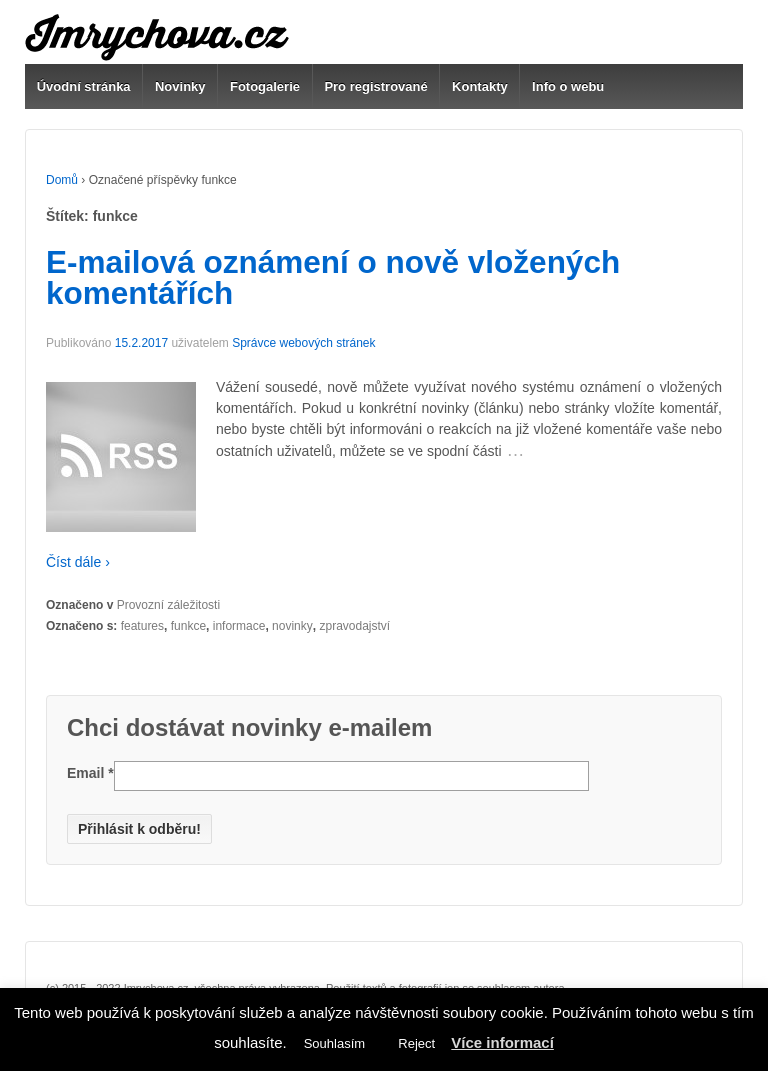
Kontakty (480, 86)
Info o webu (568, 86)
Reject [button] (416, 1043)
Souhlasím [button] (334, 1043)
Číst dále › (78, 562)
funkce (188, 626)
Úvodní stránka (84, 86)
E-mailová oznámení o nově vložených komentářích (333, 278)
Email (90, 773)
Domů (62, 180)
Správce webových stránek (303, 343)
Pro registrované (375, 86)
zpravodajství (354, 626)
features (142, 626)
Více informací (502, 1042)
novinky (292, 626)
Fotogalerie (265, 86)
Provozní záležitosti (168, 605)
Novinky (180, 86)
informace (239, 626)
